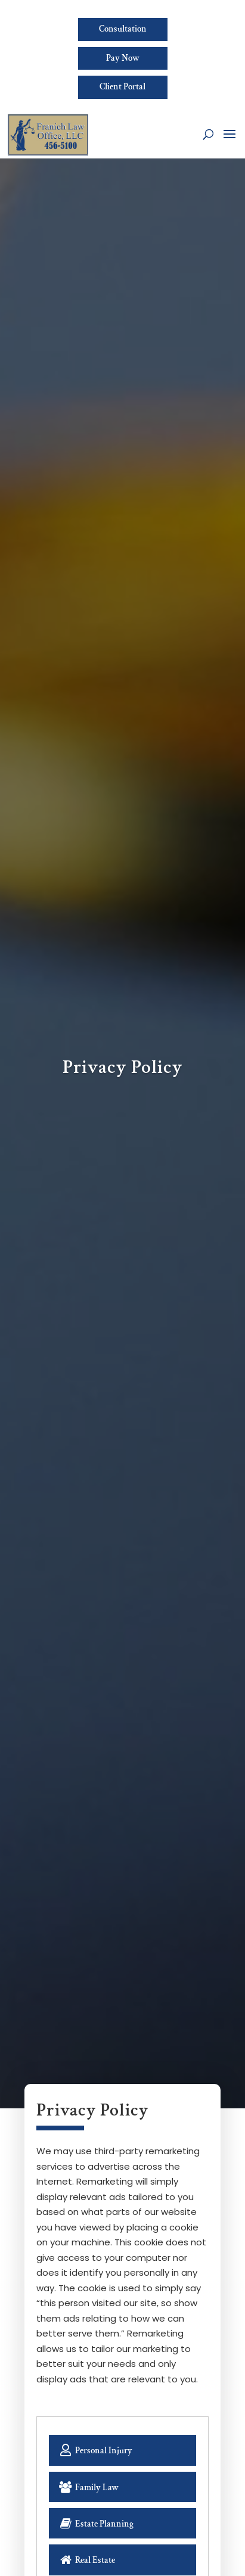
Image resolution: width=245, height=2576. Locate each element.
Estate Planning (98, 2524)
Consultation (122, 29)
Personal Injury (98, 2450)
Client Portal (123, 89)
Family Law (90, 2487)
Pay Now (123, 59)
